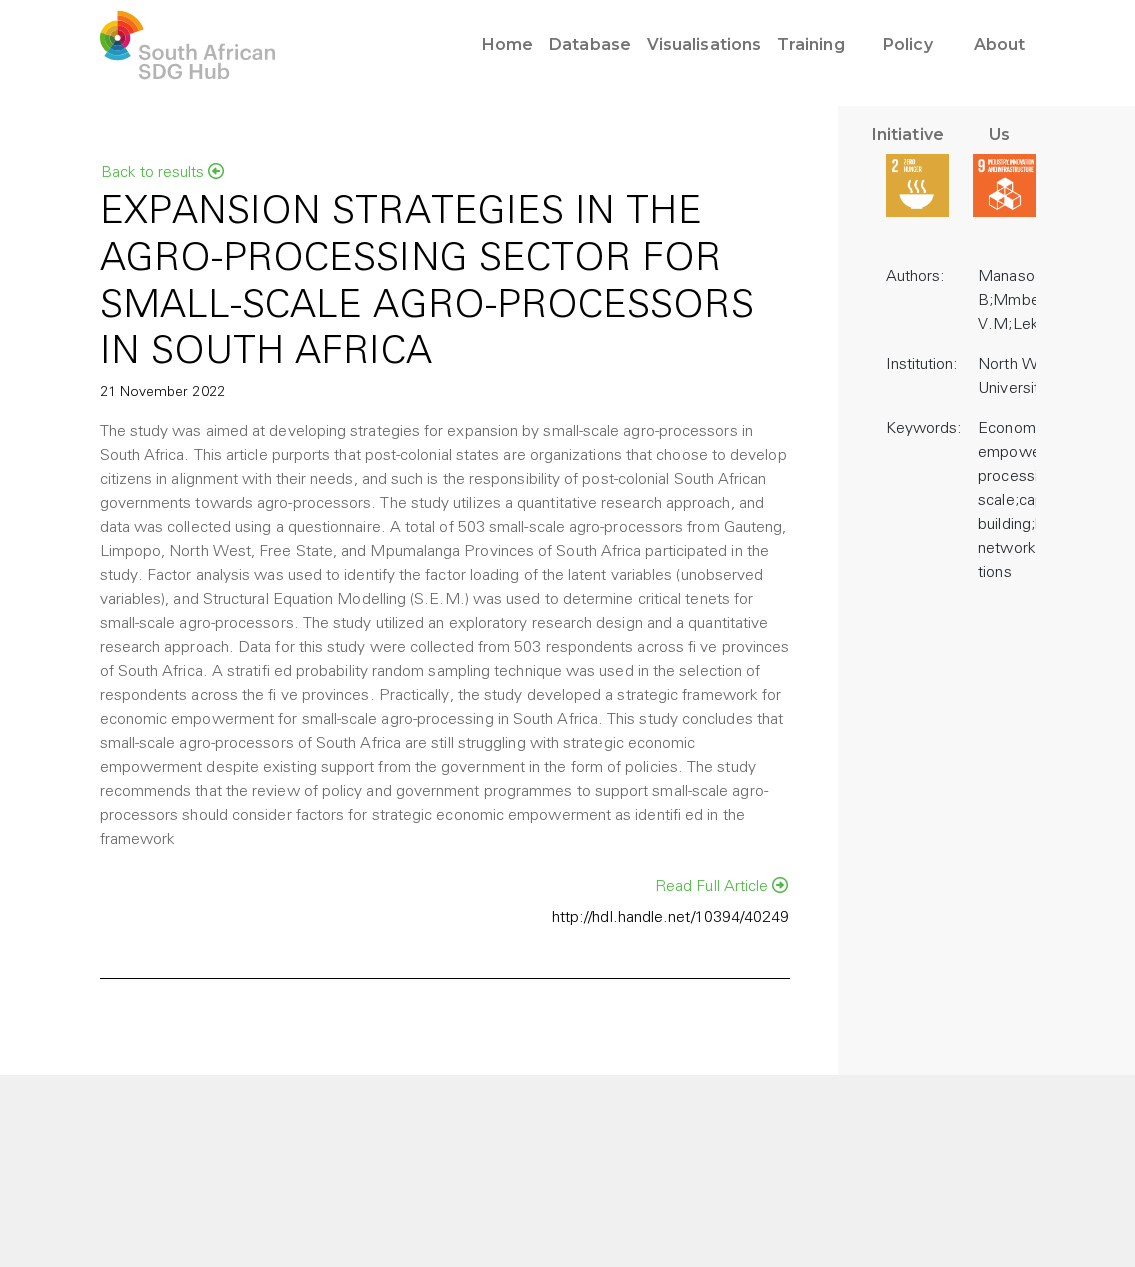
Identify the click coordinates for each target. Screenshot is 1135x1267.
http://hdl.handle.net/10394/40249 (671, 918)
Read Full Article (722, 886)
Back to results (162, 172)
